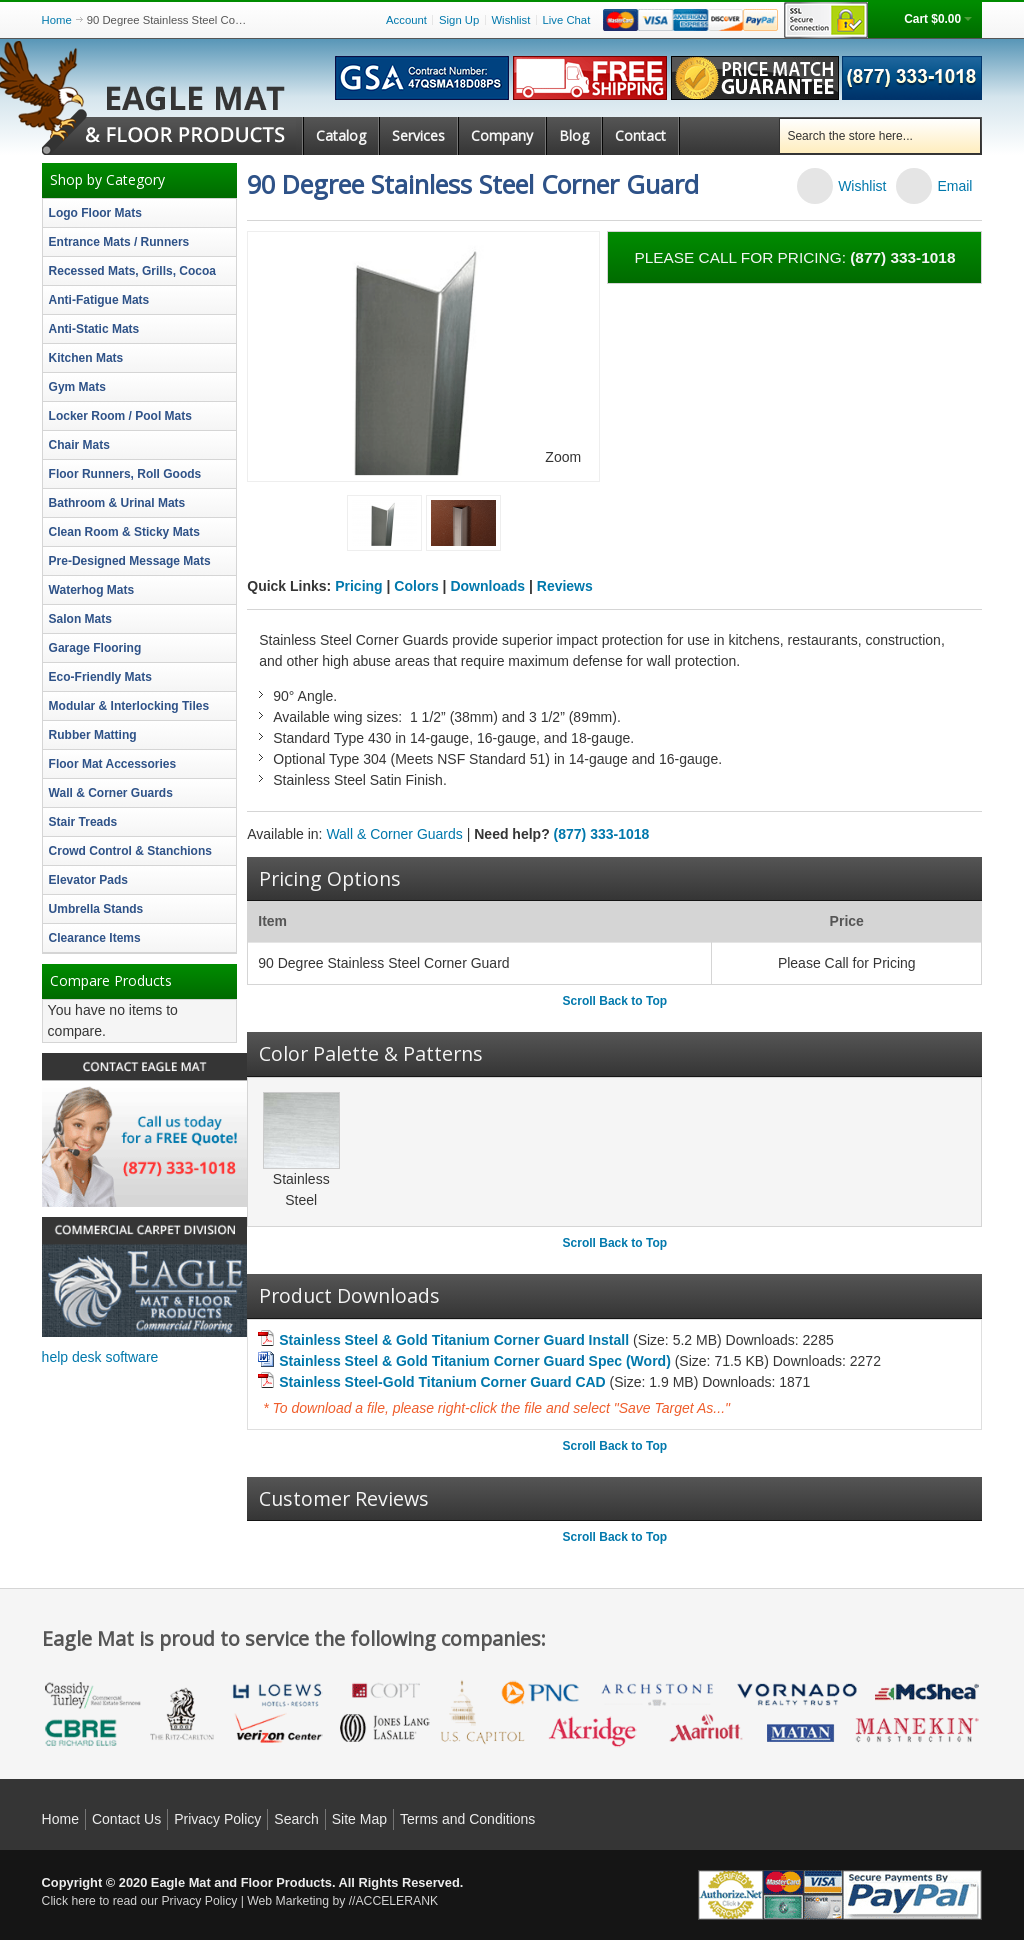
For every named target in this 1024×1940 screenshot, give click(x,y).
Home (57, 20)
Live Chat (567, 20)
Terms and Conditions (467, 1819)
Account (406, 20)
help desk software (100, 1357)
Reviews (565, 586)
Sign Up (459, 20)
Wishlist (510, 20)
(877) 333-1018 (602, 834)
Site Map (359, 1819)
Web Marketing (288, 1901)
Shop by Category (107, 180)
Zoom (563, 457)
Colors (416, 586)
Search (296, 1819)
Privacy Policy (217, 1819)
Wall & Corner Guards (394, 834)
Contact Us (126, 1819)
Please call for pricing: (794, 257)
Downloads (487, 586)
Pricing (358, 586)
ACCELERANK (396, 1901)
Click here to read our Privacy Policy (140, 1901)
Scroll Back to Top (615, 1001)
